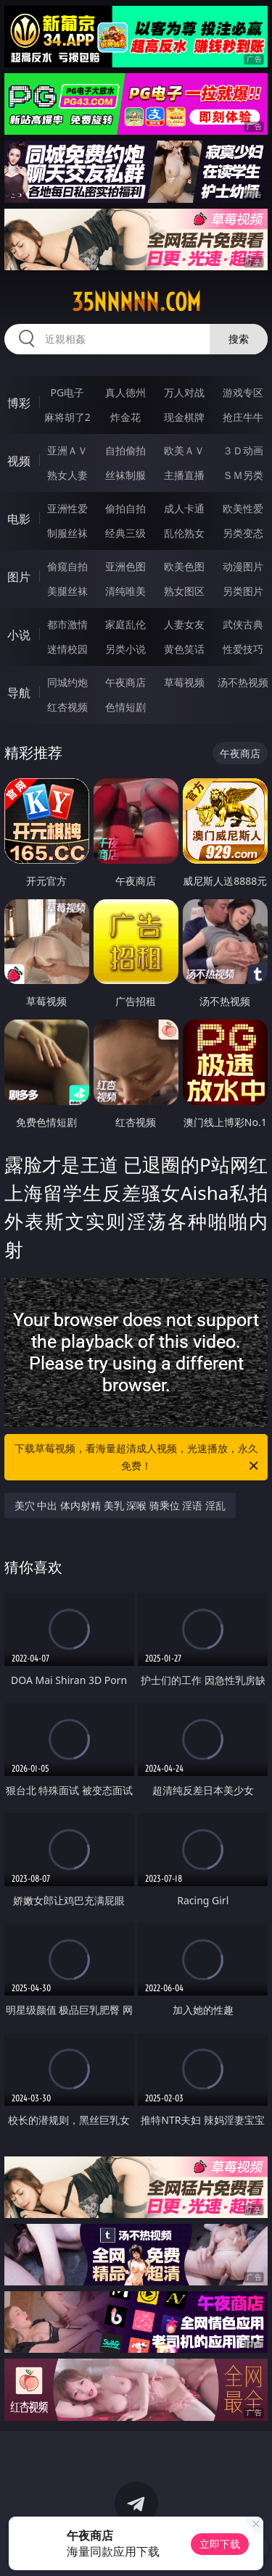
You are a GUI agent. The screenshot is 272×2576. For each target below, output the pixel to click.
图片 (18, 577)
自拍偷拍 (125, 450)
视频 (18, 461)
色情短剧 (125, 707)
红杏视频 (67, 707)
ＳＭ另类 (243, 475)
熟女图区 (184, 591)
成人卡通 (184, 508)
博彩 (18, 403)
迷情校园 (67, 649)
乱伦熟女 (184, 533)
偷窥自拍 (67, 566)
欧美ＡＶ (184, 450)
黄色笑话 (184, 649)
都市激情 (67, 624)
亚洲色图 (125, 566)
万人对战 (184, 392)
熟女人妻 (67, 475)
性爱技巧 (243, 649)
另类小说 (125, 649)
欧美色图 (184, 566)
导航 (18, 693)
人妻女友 (184, 624)
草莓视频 (184, 682)
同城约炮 (67, 682)
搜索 (238, 339)
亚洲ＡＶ (67, 450)
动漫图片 (243, 566)
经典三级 (125, 533)
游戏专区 (243, 392)
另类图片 (243, 591)
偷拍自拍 (125, 508)
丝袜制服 (125, 475)
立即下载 (219, 2544)
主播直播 (184, 475)
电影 (18, 519)
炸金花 (125, 417)
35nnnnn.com (136, 302)
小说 (18, 635)
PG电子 (67, 392)
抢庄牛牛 (243, 417)
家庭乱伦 (125, 624)
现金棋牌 (184, 417)
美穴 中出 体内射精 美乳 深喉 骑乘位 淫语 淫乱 (120, 1505)
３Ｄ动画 (243, 450)
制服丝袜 (67, 533)
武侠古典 (243, 624)
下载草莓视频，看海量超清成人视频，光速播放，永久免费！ (138, 1458)
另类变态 (243, 533)
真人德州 (125, 392)
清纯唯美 (125, 591)
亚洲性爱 (67, 508)
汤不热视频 (243, 682)
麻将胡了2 (67, 417)
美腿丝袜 (67, 591)
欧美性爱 (243, 508)
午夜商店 (125, 682)
